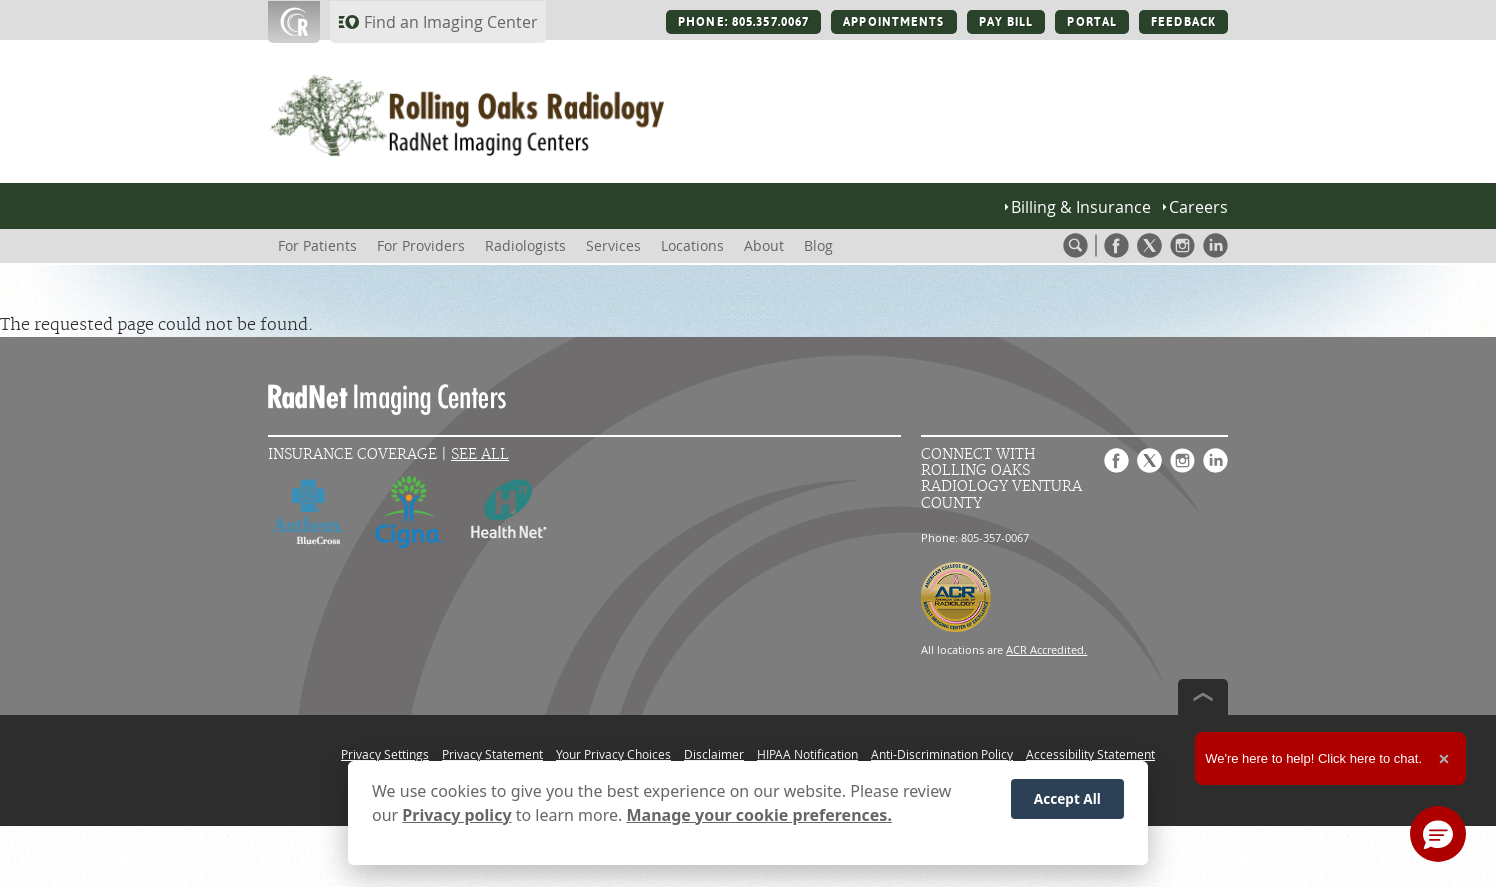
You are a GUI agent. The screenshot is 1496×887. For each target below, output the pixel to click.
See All (480, 454)
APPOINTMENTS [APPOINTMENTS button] (893, 22)
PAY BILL (1006, 22)
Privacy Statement (492, 754)
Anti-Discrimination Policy (942, 754)
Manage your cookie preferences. (759, 815)
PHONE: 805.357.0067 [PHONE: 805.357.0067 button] (743, 22)
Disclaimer (714, 754)
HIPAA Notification (807, 754)
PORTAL (1092, 22)
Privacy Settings (385, 754)
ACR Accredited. (1046, 649)
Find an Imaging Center (451, 22)
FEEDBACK (1183, 22)
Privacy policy (456, 815)
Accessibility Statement (1090, 754)
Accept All (1067, 798)
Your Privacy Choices (613, 754)
